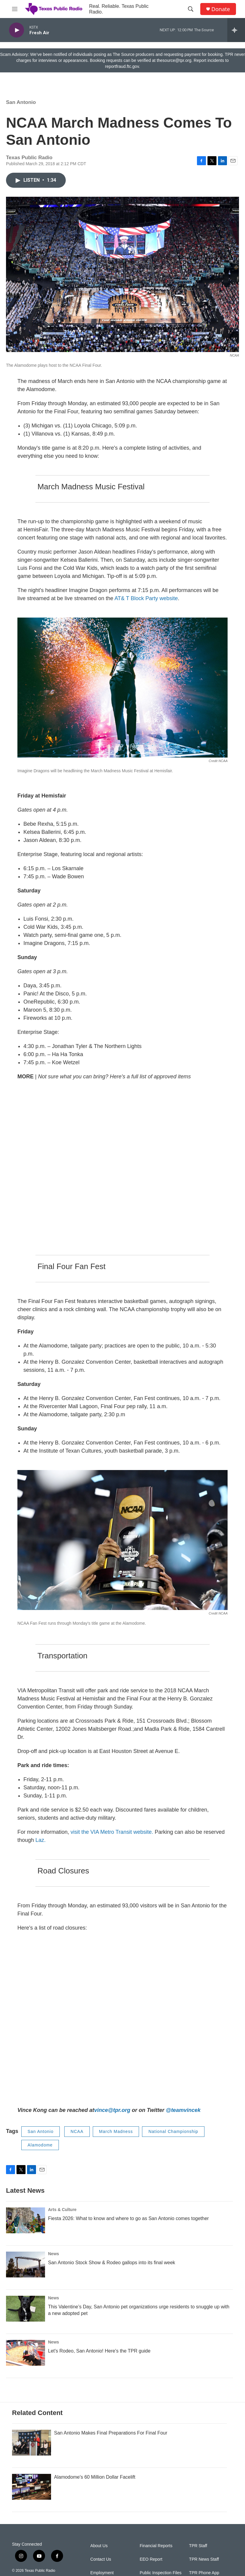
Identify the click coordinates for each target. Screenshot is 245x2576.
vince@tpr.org (112, 2110)
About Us (99, 2546)
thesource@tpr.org (174, 60)
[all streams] (236, 30)
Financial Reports (156, 2546)
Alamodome (40, 2145)
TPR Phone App (204, 2573)
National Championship (173, 2131)
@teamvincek (183, 2110)
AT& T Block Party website (145, 598)
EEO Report (151, 2559)
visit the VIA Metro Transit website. (112, 1832)
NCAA (77, 2131)
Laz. (40, 1840)
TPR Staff (198, 2546)
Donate (220, 9)
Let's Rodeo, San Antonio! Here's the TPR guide (99, 2350)
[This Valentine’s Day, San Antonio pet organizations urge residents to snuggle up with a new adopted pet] (25, 2309)
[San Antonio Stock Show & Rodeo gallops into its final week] (25, 2264)
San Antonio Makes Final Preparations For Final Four (110, 2432)
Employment (102, 2573)
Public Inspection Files (160, 2573)
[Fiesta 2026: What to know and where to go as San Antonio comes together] (25, 2220)
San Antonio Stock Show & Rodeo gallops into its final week (111, 2262)
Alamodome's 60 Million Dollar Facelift (94, 2477)
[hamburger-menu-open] (14, 9)
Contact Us (100, 2559)
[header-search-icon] (190, 9)
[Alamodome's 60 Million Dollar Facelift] (31, 2487)
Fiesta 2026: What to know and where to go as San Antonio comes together (128, 2218)
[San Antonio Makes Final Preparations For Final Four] (31, 2443)
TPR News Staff (204, 2559)
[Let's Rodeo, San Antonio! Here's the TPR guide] (25, 2353)
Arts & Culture (62, 2209)
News (53, 2253)
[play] (16, 30)
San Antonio (21, 102)
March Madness (116, 2131)
